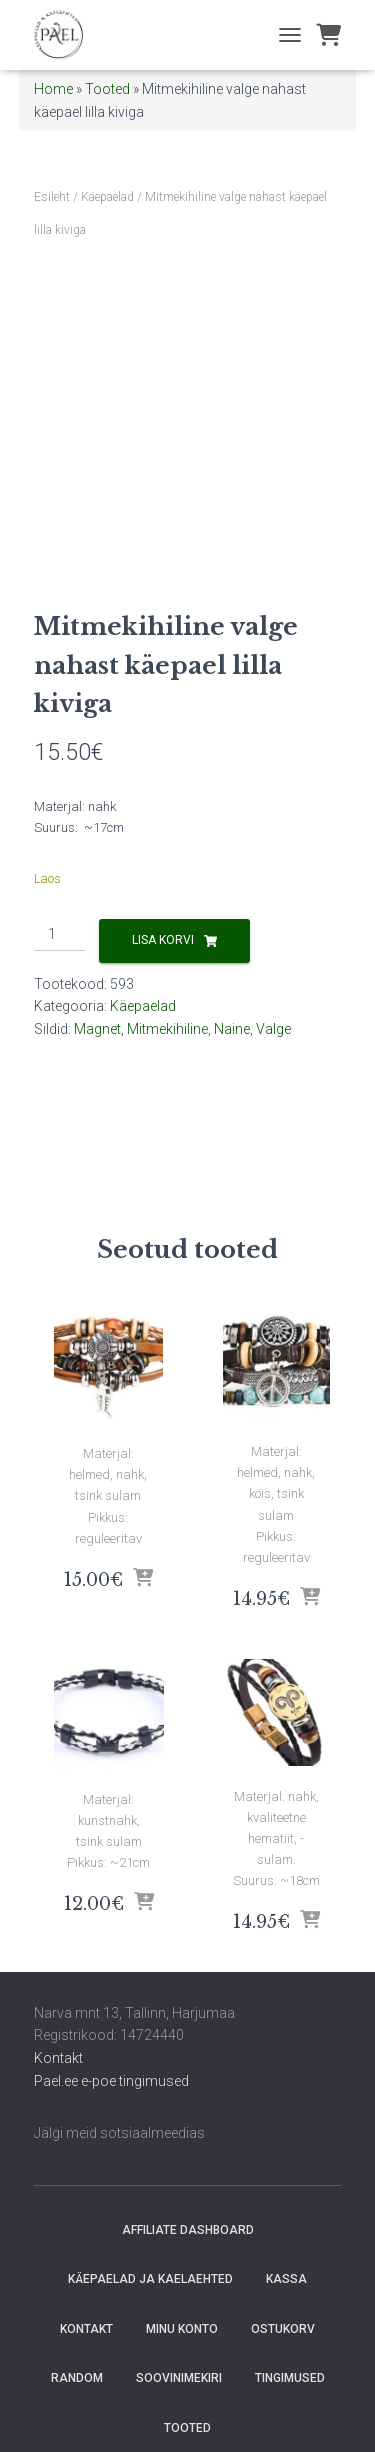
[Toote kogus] (59, 935)
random (77, 2378)
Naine (232, 1029)
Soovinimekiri (179, 2378)
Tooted (107, 89)
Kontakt (58, 2058)
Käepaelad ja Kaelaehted (150, 2279)
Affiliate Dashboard (188, 2230)
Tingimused (290, 2378)
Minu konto (182, 2329)
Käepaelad (107, 197)
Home (53, 89)
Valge (273, 1029)
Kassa (286, 2279)
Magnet (97, 1029)
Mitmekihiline (167, 1029)
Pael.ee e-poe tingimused (111, 2081)
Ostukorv (283, 2329)
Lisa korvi (163, 940)
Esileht (52, 197)
